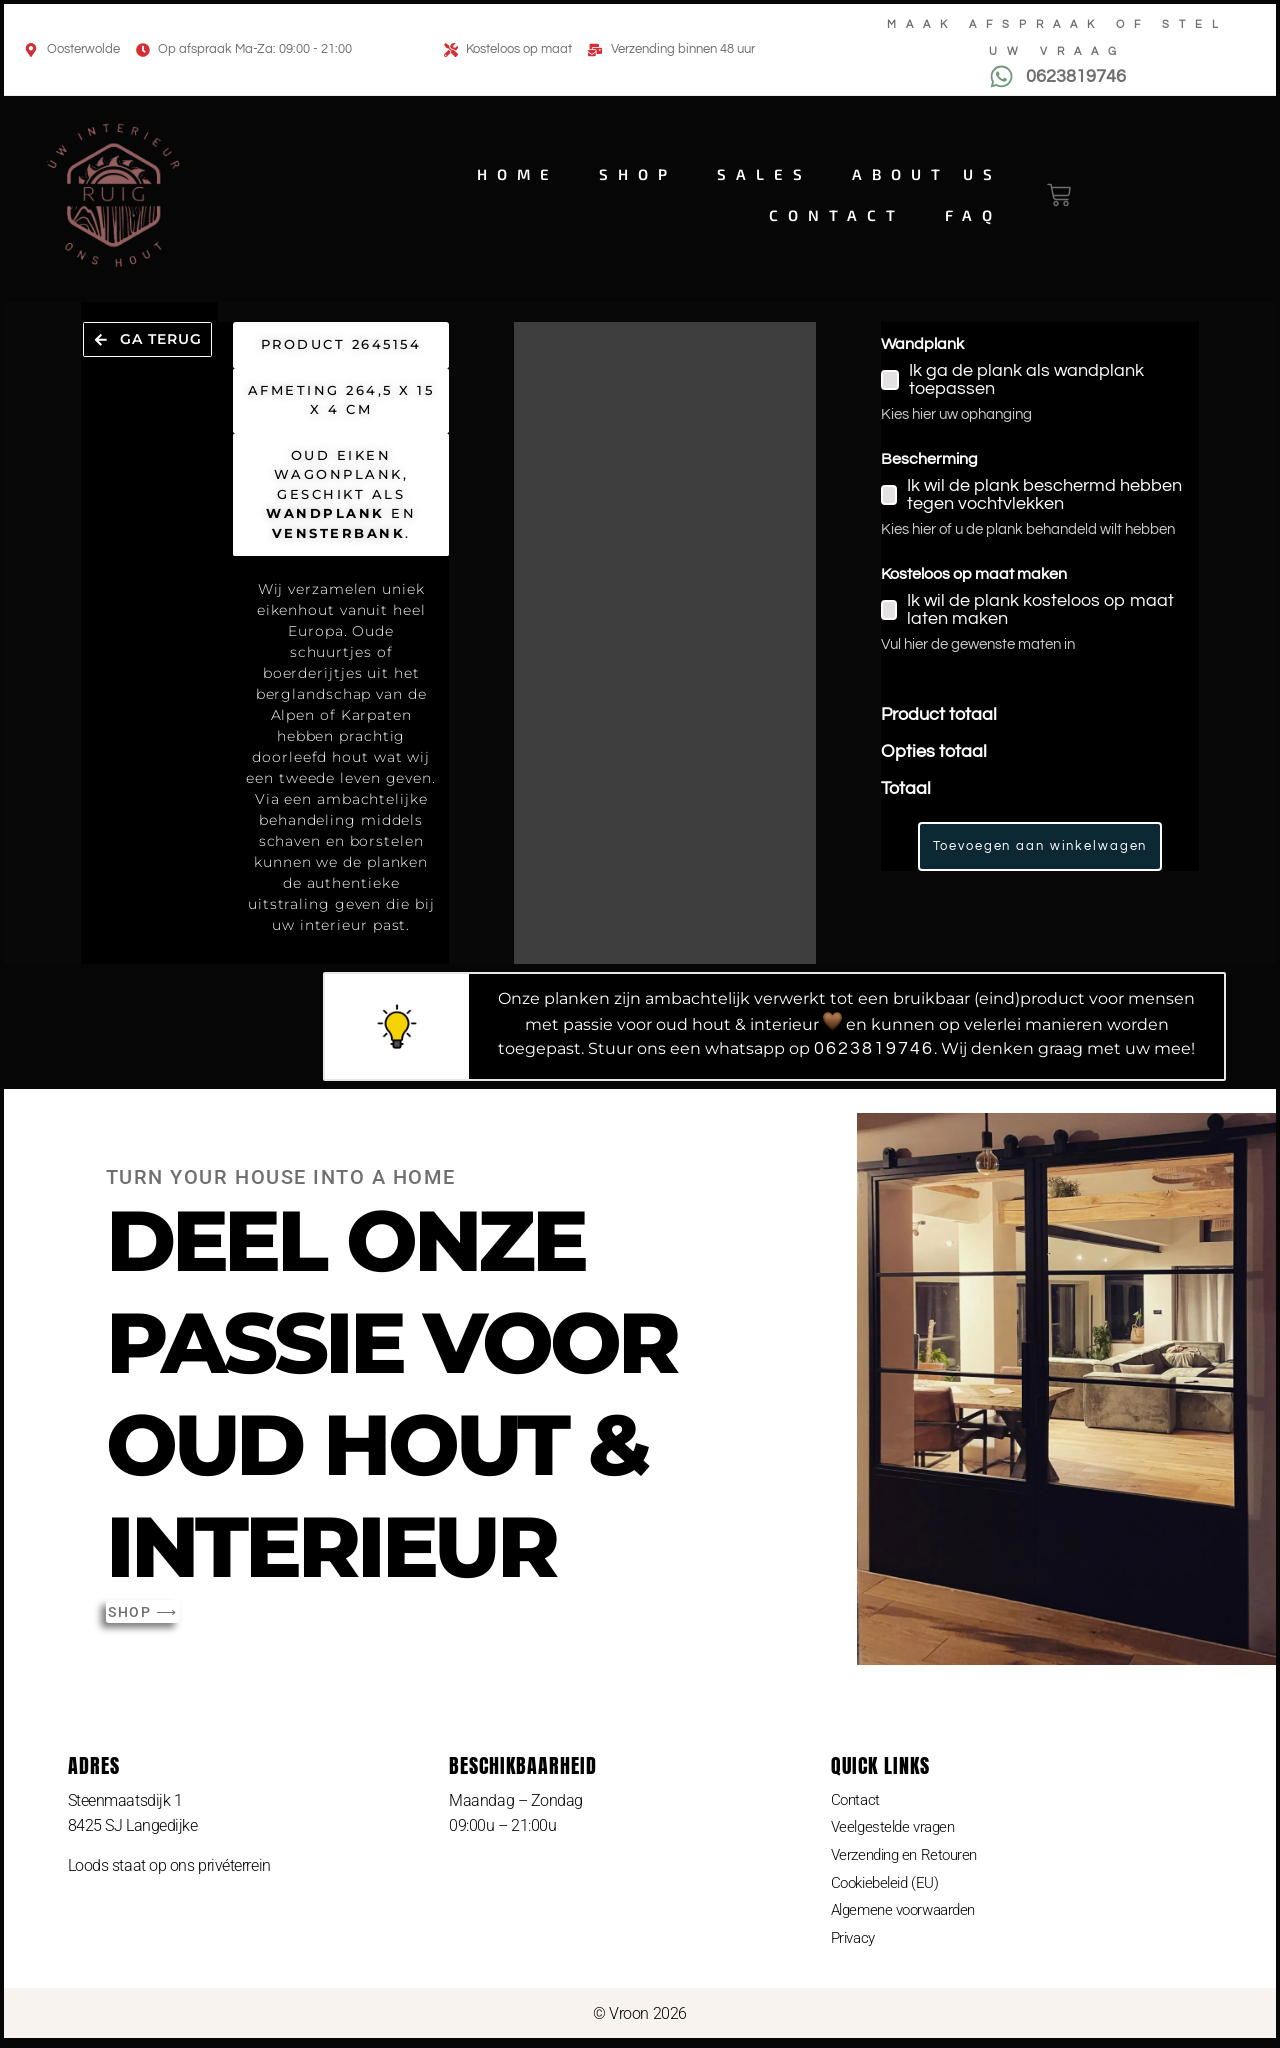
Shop (638, 174)
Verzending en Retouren (909, 1857)
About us (927, 174)
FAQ (973, 215)
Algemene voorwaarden (909, 1914)
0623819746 (874, 1048)
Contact (837, 215)
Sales (764, 174)
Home (518, 174)
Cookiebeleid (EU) (889, 1886)
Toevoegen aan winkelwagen (1040, 846)
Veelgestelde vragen (897, 1828)
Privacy (855, 1943)
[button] (150, 350)
